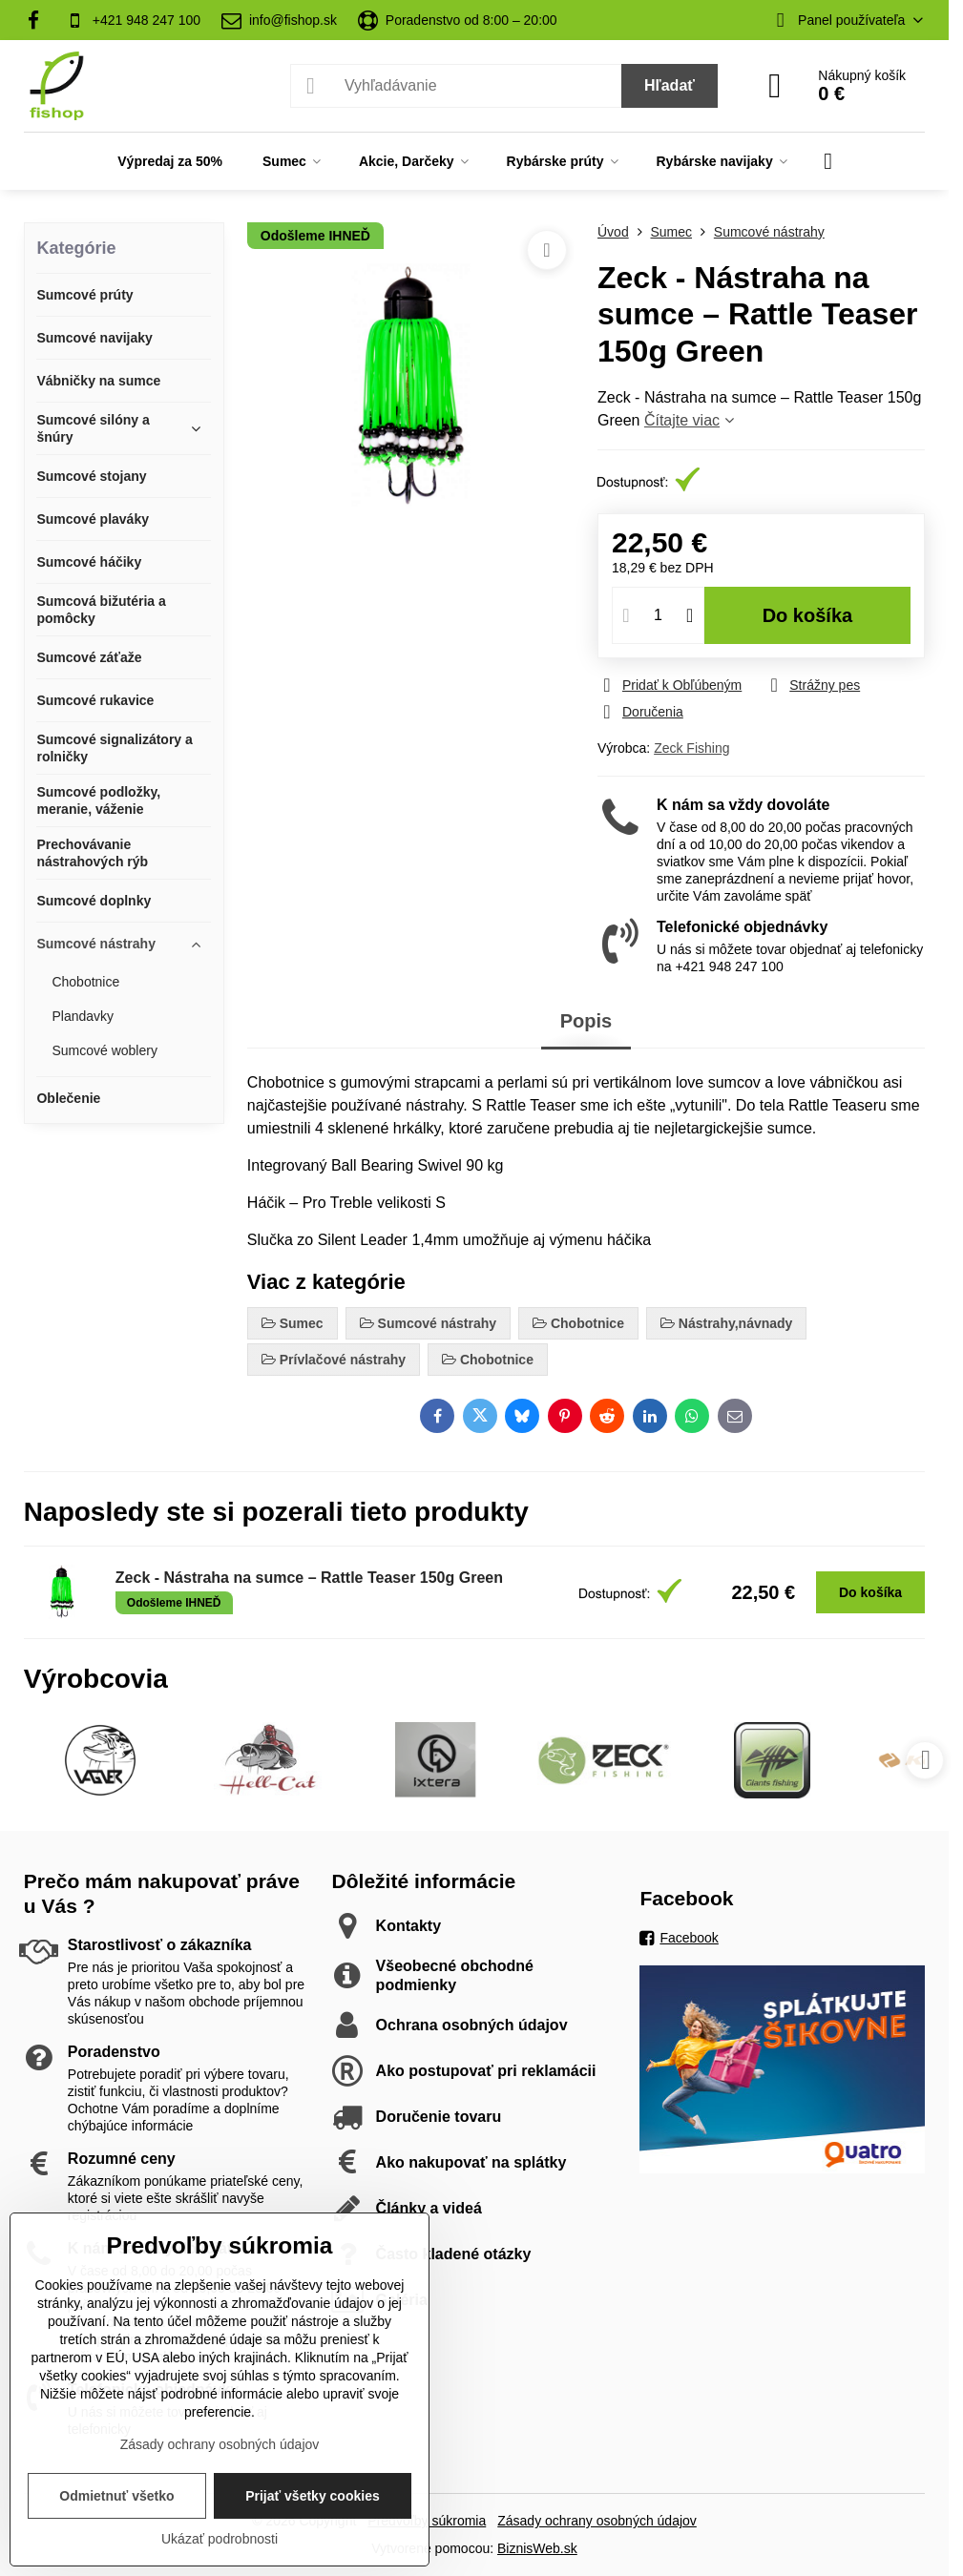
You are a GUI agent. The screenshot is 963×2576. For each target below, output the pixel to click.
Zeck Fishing (691, 748)
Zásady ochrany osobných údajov (597, 2520)
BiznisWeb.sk (537, 2548)
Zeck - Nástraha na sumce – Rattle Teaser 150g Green (309, 1577)
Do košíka (808, 615)
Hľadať (669, 85)
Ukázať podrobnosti (219, 2538)
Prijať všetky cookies (312, 2495)
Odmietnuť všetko (116, 2495)
